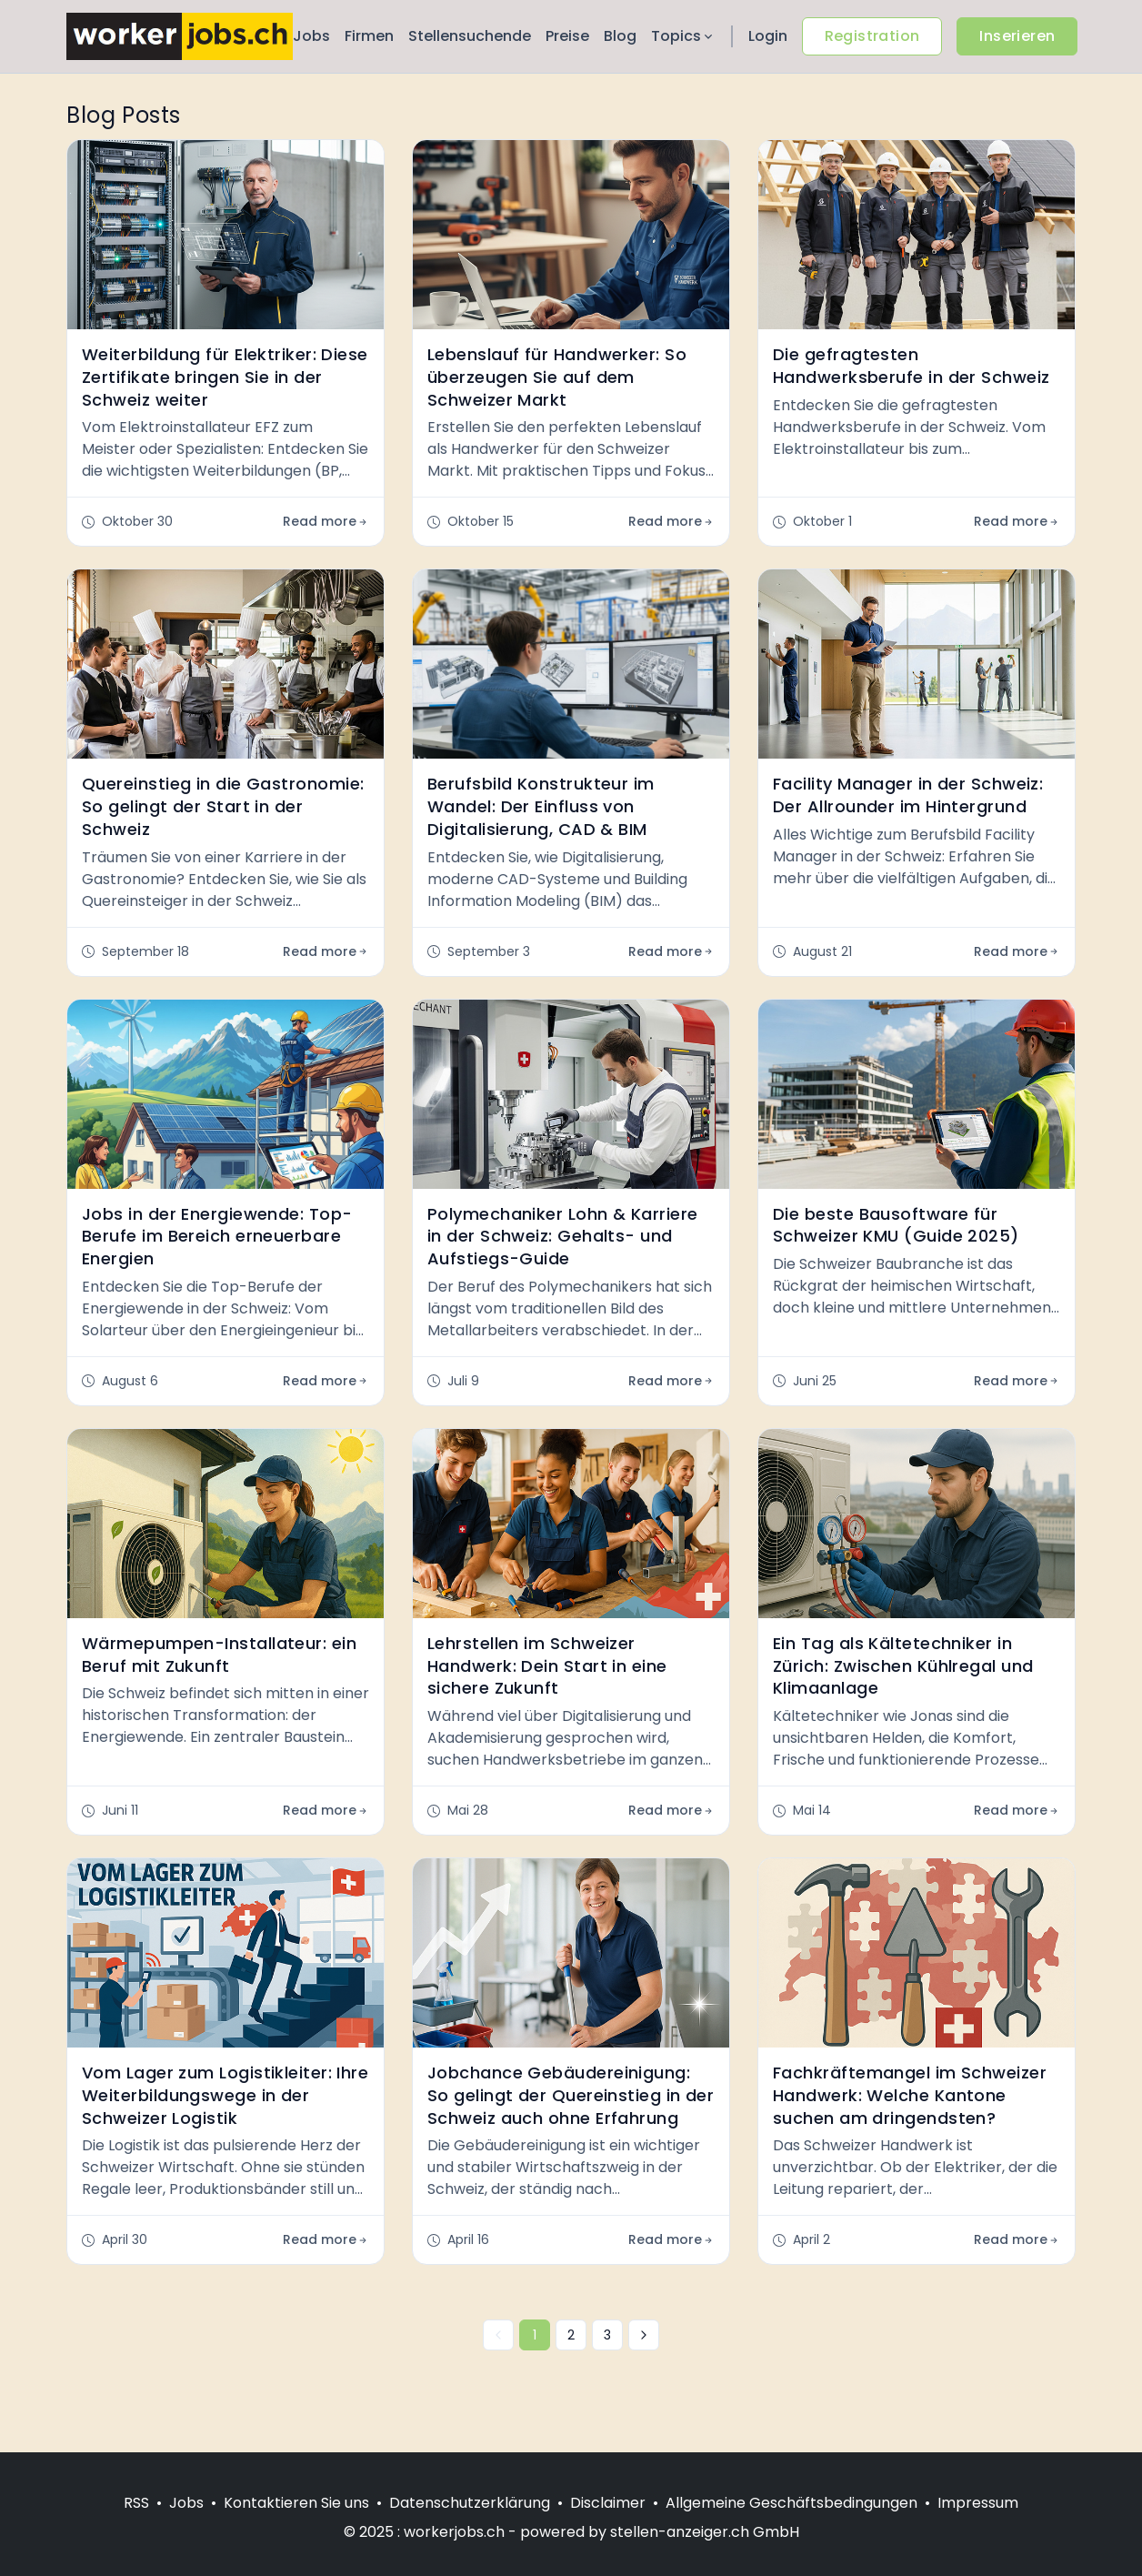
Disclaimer (608, 2502)
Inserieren (1017, 35)
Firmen (369, 35)
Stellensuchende (469, 35)
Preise (567, 35)
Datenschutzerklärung (469, 2502)
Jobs (311, 35)
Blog (620, 35)
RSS (136, 2502)
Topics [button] (683, 35)
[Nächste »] (643, 2334)
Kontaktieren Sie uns (296, 2502)
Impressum (977, 2502)
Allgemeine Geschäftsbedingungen (791, 2502)
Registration (872, 35)
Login (767, 35)
